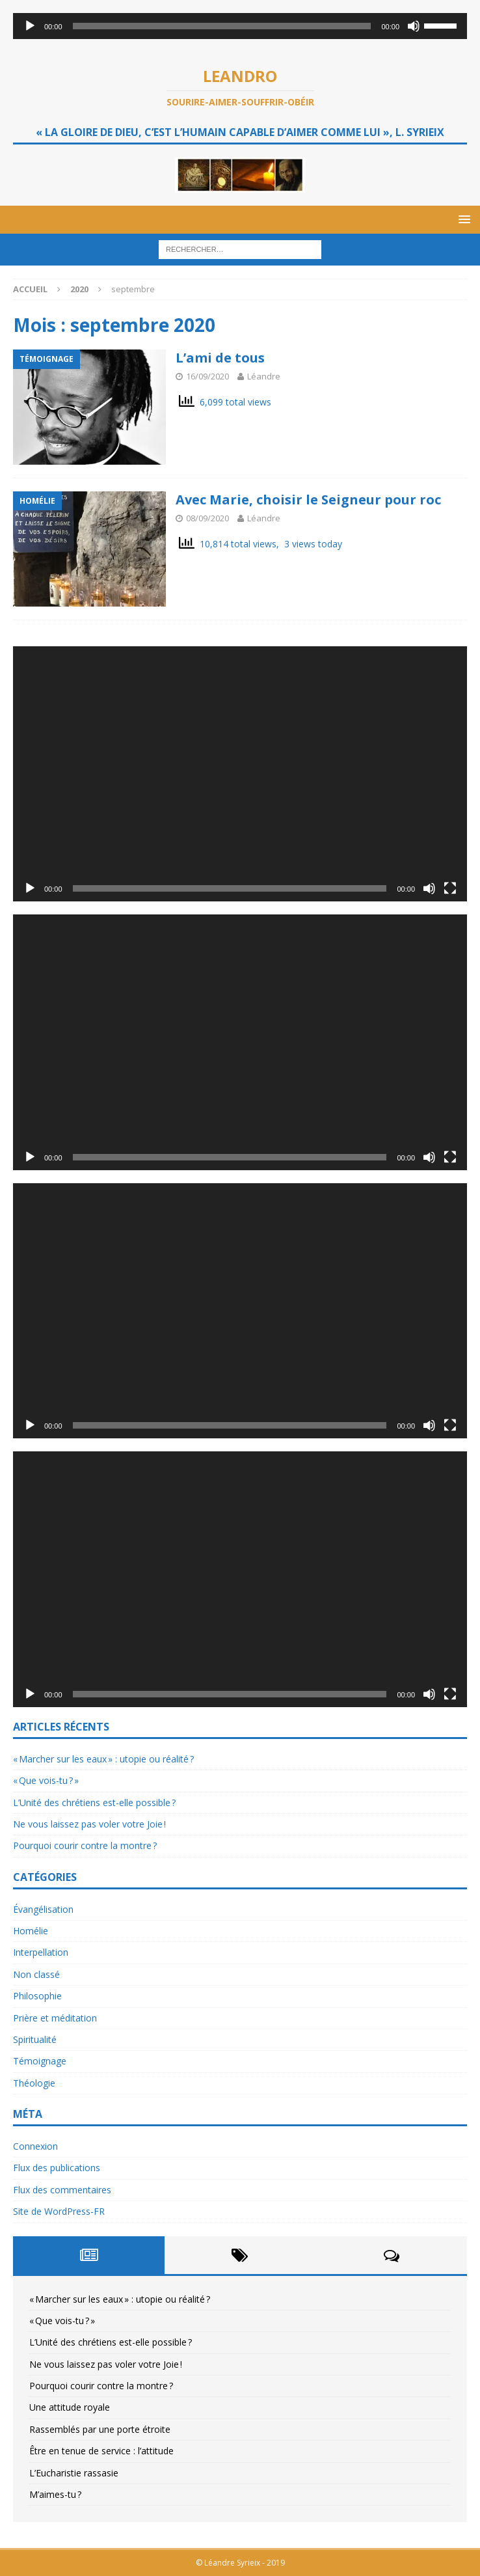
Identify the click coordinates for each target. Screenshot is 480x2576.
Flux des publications (56, 2167)
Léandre (263, 376)
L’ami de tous (220, 357)
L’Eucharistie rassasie (73, 2473)
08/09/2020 (207, 518)
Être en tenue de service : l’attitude (101, 2451)
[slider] (222, 26)
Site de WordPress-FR (59, 2211)
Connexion (35, 2146)
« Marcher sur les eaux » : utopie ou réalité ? (103, 1759)
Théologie (34, 2083)
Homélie (30, 1931)
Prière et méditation (55, 2018)
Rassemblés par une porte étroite (99, 2429)
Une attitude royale (69, 2407)
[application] (240, 26)
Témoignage (39, 2061)
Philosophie (37, 1996)
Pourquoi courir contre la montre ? (85, 1845)
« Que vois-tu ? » (46, 1780)
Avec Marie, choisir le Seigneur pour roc (308, 499)
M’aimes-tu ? (55, 2494)
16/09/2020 (207, 376)
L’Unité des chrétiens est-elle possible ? (94, 1802)
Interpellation (40, 1952)
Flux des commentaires (62, 2190)
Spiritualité (35, 2039)
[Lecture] (29, 26)
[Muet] (413, 26)
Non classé (36, 1974)
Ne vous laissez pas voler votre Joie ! (89, 1824)
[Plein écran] (450, 888)
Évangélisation (43, 1909)
